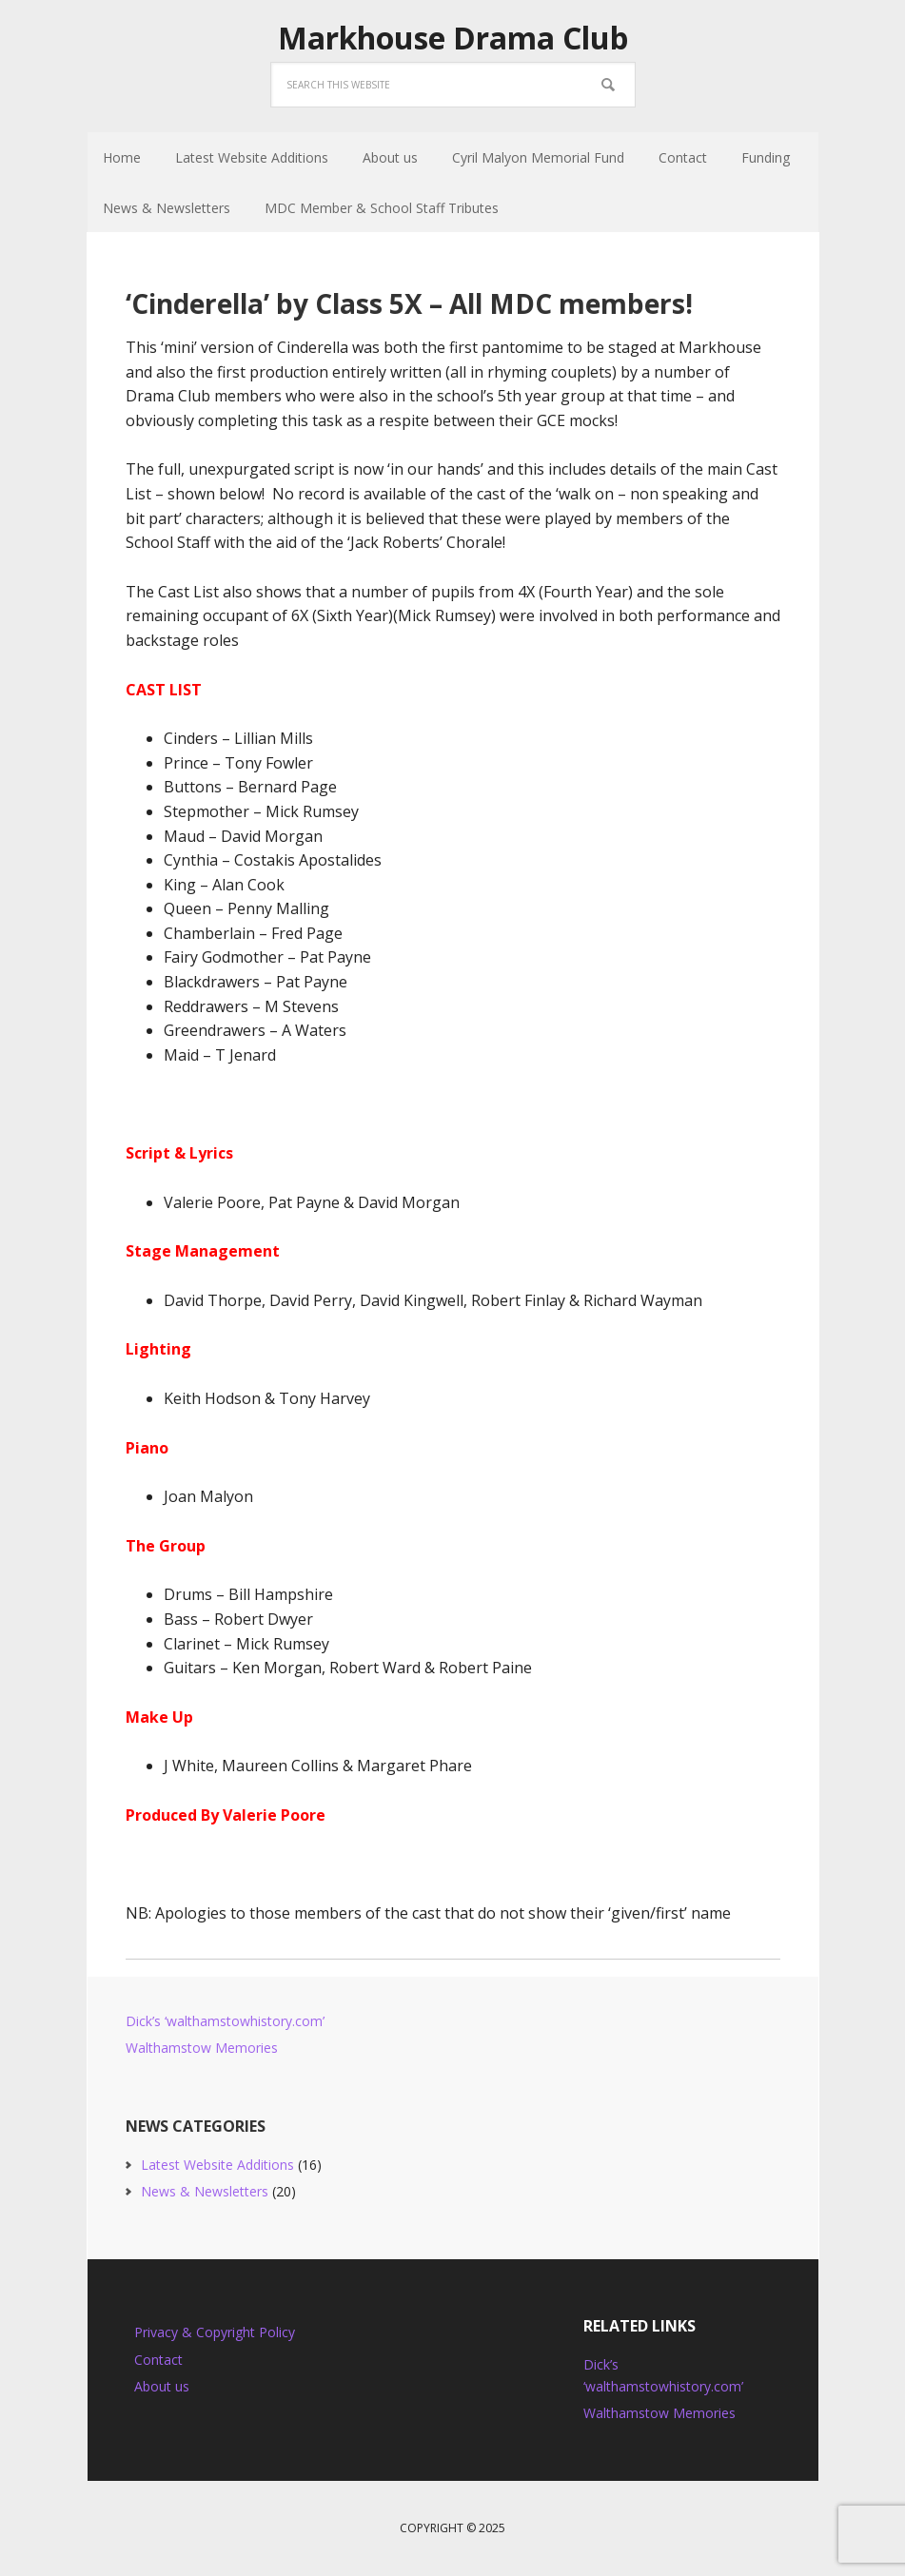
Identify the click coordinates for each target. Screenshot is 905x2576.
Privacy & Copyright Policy (214, 2332)
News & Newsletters (204, 2191)
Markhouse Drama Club (453, 38)
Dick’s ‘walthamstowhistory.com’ (225, 2021)
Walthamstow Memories (202, 2048)
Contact (158, 2360)
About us (161, 2386)
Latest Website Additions (217, 2165)
